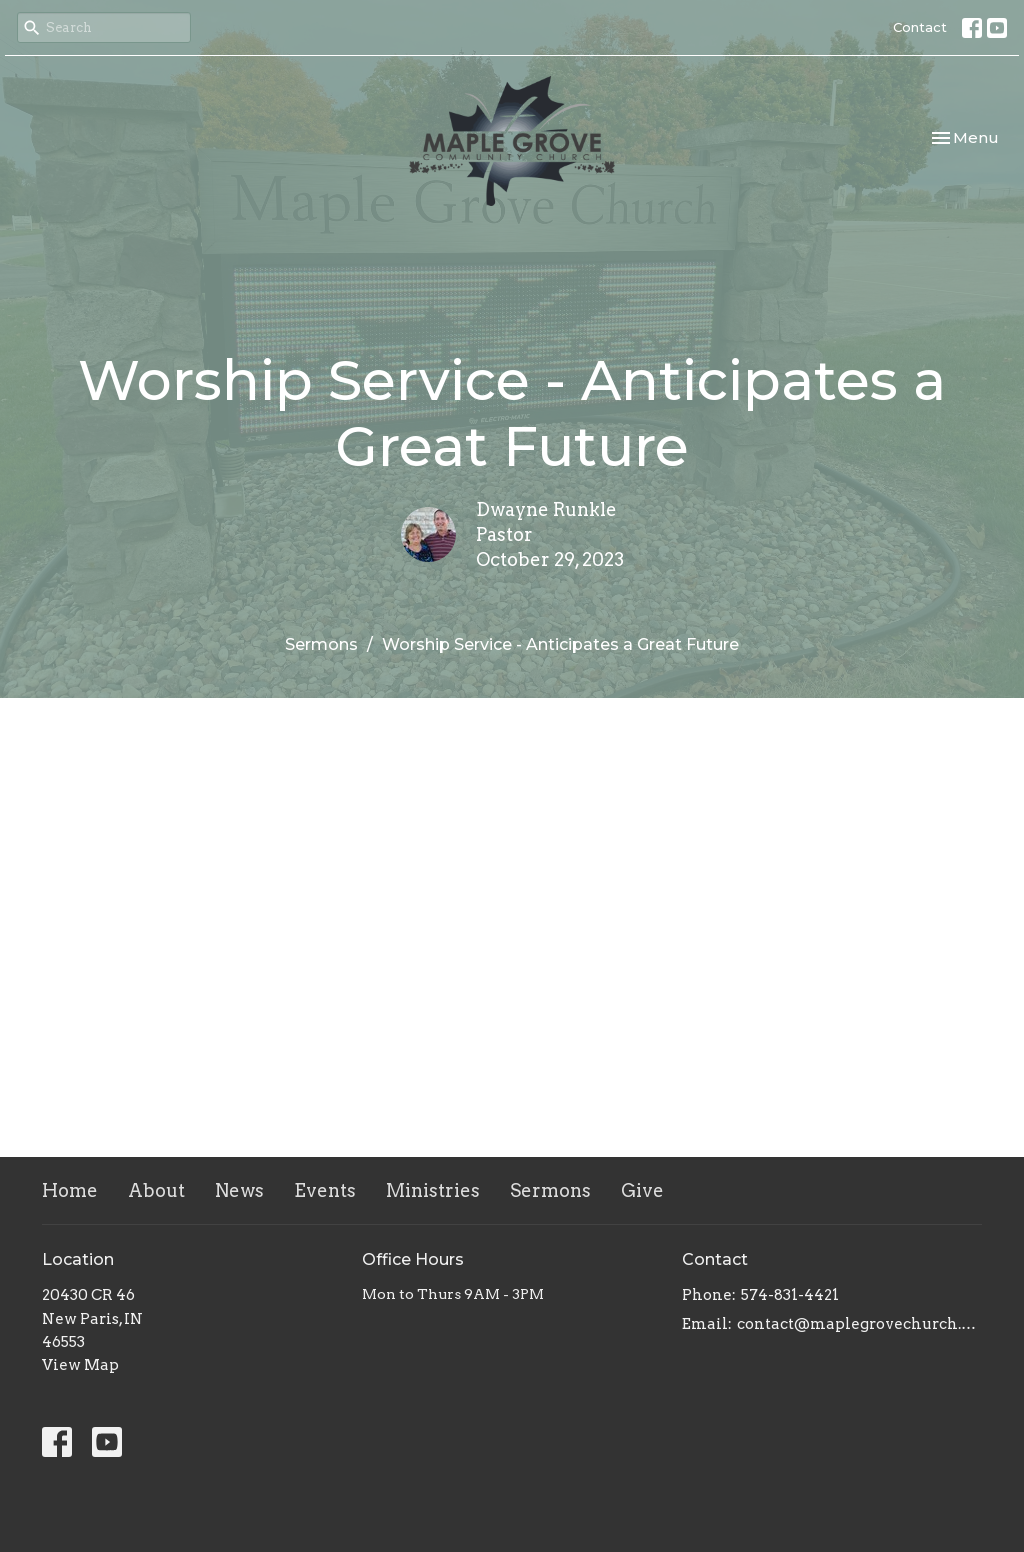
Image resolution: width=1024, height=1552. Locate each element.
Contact (920, 27)
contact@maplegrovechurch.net (859, 1324)
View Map (80, 1365)
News (239, 1190)
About (156, 1190)
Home (70, 1190)
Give (642, 1190)
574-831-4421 (790, 1295)
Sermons (321, 644)
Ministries (433, 1190)
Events (325, 1190)
